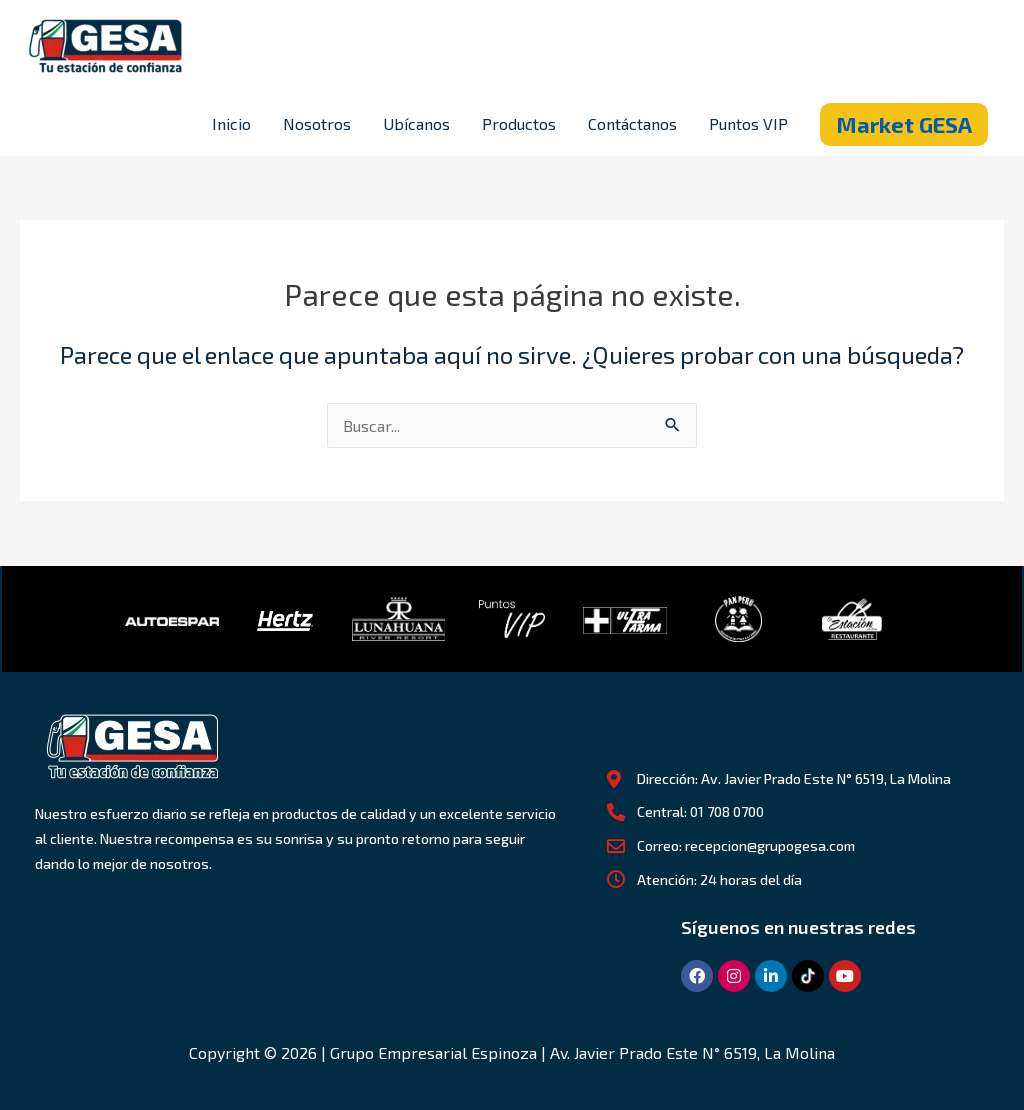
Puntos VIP (748, 123)
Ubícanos (416, 123)
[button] (904, 124)
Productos (519, 123)
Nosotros (317, 123)
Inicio (231, 123)
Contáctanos (632, 123)
